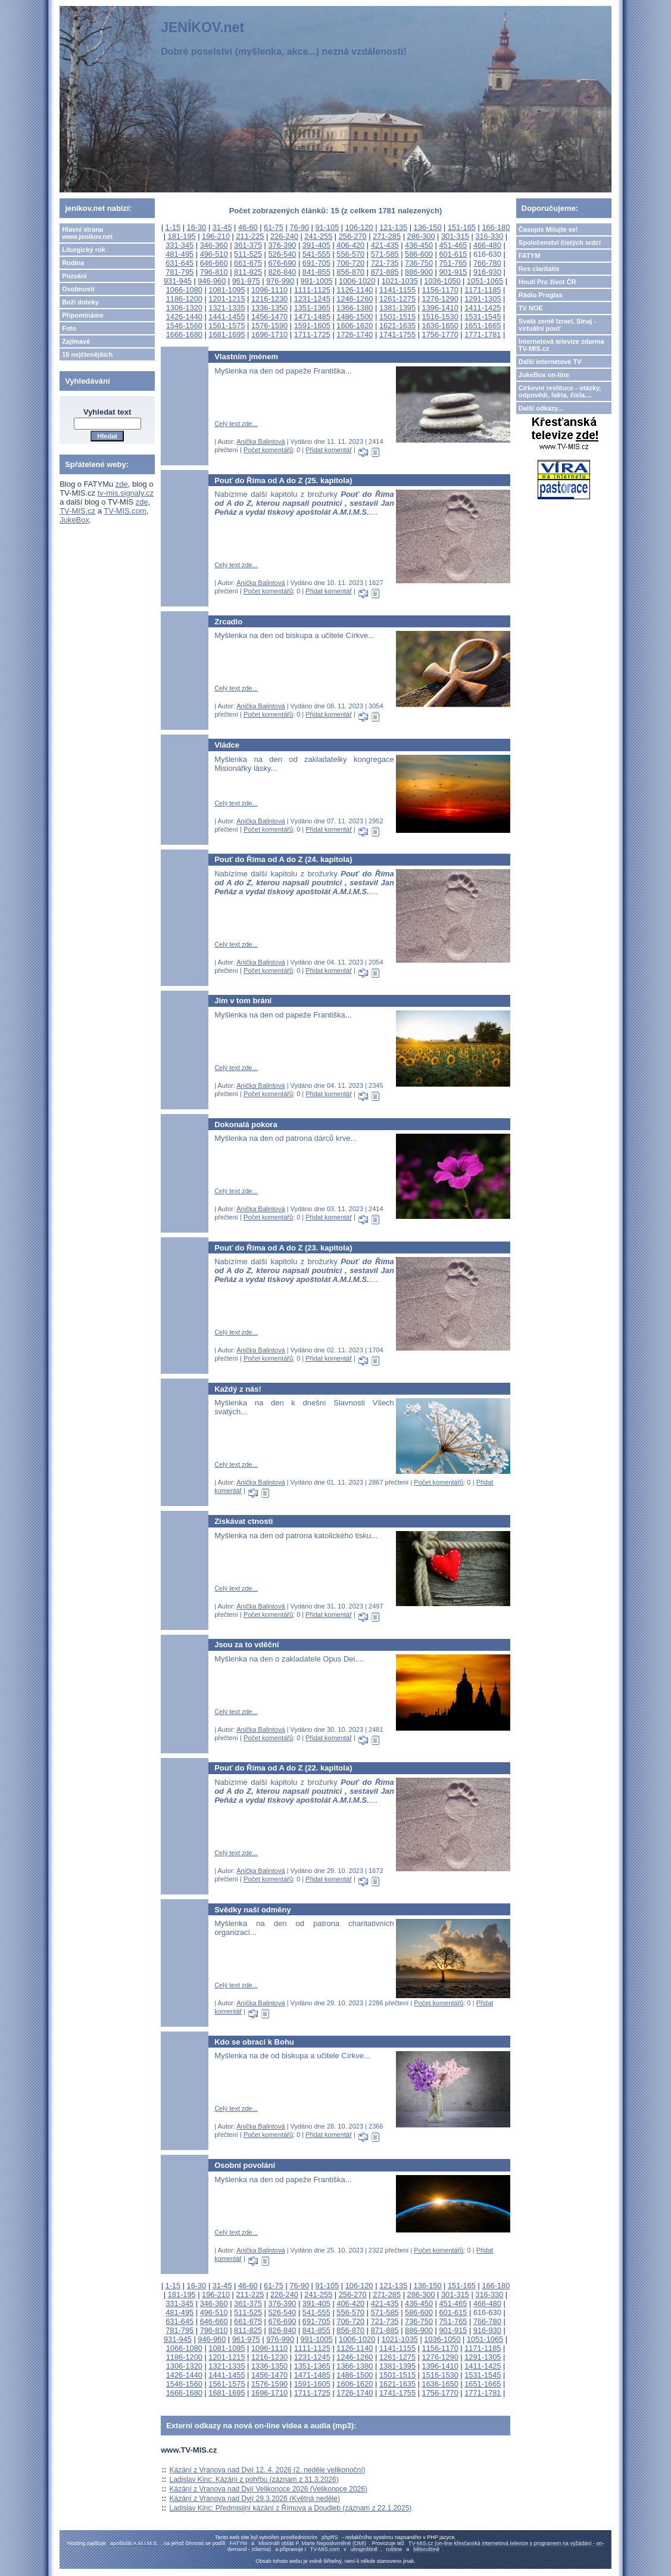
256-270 (353, 236)
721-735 (385, 263)
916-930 (487, 271)
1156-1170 (440, 289)
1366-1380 (354, 307)
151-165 (462, 227)
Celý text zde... (236, 423)
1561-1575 (226, 325)
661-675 (248, 263)
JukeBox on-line (544, 374)
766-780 (487, 263)
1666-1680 (184, 334)
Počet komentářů (268, 449)
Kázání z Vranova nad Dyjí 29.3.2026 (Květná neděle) (254, 2498)
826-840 (282, 271)
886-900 (419, 271)
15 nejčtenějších (87, 354)
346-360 (214, 245)
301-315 (455, 236)
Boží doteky (80, 302)
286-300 (421, 236)
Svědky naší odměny (252, 1909)
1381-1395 (397, 307)
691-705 (316, 263)
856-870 (350, 271)
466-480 (487, 245)
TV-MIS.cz (77, 510)
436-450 (419, 245)
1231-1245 (312, 298)
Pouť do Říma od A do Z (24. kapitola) (283, 859)
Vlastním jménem (246, 356)
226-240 (284, 236)
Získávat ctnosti (243, 1521)
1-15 (173, 227)
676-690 (282, 263)
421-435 (385, 245)
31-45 (222, 227)
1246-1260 (354, 298)
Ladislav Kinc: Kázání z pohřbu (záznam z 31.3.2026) (253, 2479)
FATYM (529, 255)
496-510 (214, 254)
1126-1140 (354, 289)
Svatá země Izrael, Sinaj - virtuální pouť (557, 325)
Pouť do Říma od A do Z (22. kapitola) (283, 1767)
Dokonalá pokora (245, 1124)
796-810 (214, 271)
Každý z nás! (237, 1389)
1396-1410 (440, 307)
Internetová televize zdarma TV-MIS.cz (561, 345)
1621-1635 (397, 325)
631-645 (180, 263)
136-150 (428, 227)
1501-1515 (397, 316)
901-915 (453, 271)
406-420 (350, 245)
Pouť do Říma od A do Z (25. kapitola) (283, 480)
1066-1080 (184, 289)
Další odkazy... (541, 408)
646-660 (214, 263)
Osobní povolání (244, 2165)
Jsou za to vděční (246, 1644)
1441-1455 (226, 316)
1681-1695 (226, 334)
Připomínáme (83, 315)
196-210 (216, 236)
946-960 (212, 280)
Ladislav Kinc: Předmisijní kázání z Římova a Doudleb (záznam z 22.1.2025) (290, 2508)
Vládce (226, 745)
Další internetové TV (550, 361)
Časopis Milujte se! (548, 229)
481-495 (180, 254)
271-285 (387, 236)
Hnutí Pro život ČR (547, 281)
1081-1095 (226, 289)
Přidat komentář (328, 449)
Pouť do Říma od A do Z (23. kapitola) (283, 1247)
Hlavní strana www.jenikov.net (87, 233)
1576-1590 (269, 325)
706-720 (350, 263)
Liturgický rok (83, 249)
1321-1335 (226, 307)
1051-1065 (485, 280)
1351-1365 (312, 307)
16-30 (197, 227)
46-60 (248, 227)
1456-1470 (269, 316)
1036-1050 (442, 280)
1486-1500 (354, 316)
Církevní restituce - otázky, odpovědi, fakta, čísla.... (560, 391)
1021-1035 (400, 280)
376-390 (282, 245)
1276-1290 (440, 298)
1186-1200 (184, 298)
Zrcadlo (228, 621)
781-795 (180, 271)
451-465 (453, 245)
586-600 (419, 254)
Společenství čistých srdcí (560, 242)
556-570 (350, 254)
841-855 (316, 271)
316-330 (489, 236)
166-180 (496, 227)
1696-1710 (269, 334)
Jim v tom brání (242, 1000)
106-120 (359, 227)
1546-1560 (184, 325)
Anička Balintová (260, 441)
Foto (69, 328)
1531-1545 (482, 316)
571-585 (385, 254)
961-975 (246, 280)
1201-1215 (226, 298)
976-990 (280, 280)
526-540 (282, 254)
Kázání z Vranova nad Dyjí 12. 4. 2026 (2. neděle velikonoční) (267, 2470)
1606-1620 (354, 325)
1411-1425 (482, 307)
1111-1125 (312, 289)
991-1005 (317, 280)
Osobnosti (78, 289)
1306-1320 (184, 307)
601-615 (453, 254)
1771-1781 (482, 334)
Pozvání (74, 275)
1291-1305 (482, 298)
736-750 (419, 263)
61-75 (273, 227)
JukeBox (74, 519)
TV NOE (531, 308)
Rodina (73, 262)
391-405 (316, 245)
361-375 (248, 245)
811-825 (248, 271)
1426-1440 (184, 316)
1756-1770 (440, 334)
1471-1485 (312, 316)
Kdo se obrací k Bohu (254, 2041)
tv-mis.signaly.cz (126, 493)
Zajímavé (76, 341)
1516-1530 (440, 316)
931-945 (178, 280)
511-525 (248, 254)
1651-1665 (482, 325)
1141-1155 (397, 289)
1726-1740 (354, 334)
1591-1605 (312, 325)
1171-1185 (482, 289)
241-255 (318, 236)
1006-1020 (357, 280)
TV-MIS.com (125, 510)
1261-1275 (397, 298)
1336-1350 (269, 307)
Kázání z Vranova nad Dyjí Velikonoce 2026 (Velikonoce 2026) (268, 2489)
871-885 (385, 271)
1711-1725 (312, 334)
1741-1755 (397, 334)
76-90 (299, 227)
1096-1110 (269, 289)
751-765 (453, 263)
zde (122, 484)
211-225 (250, 236)
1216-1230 (269, 298)
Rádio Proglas (541, 294)
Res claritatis (539, 268)
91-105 (327, 227)
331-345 (180, 245)
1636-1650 (440, 325)
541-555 (316, 254)
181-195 (182, 236)
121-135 (393, 227)
